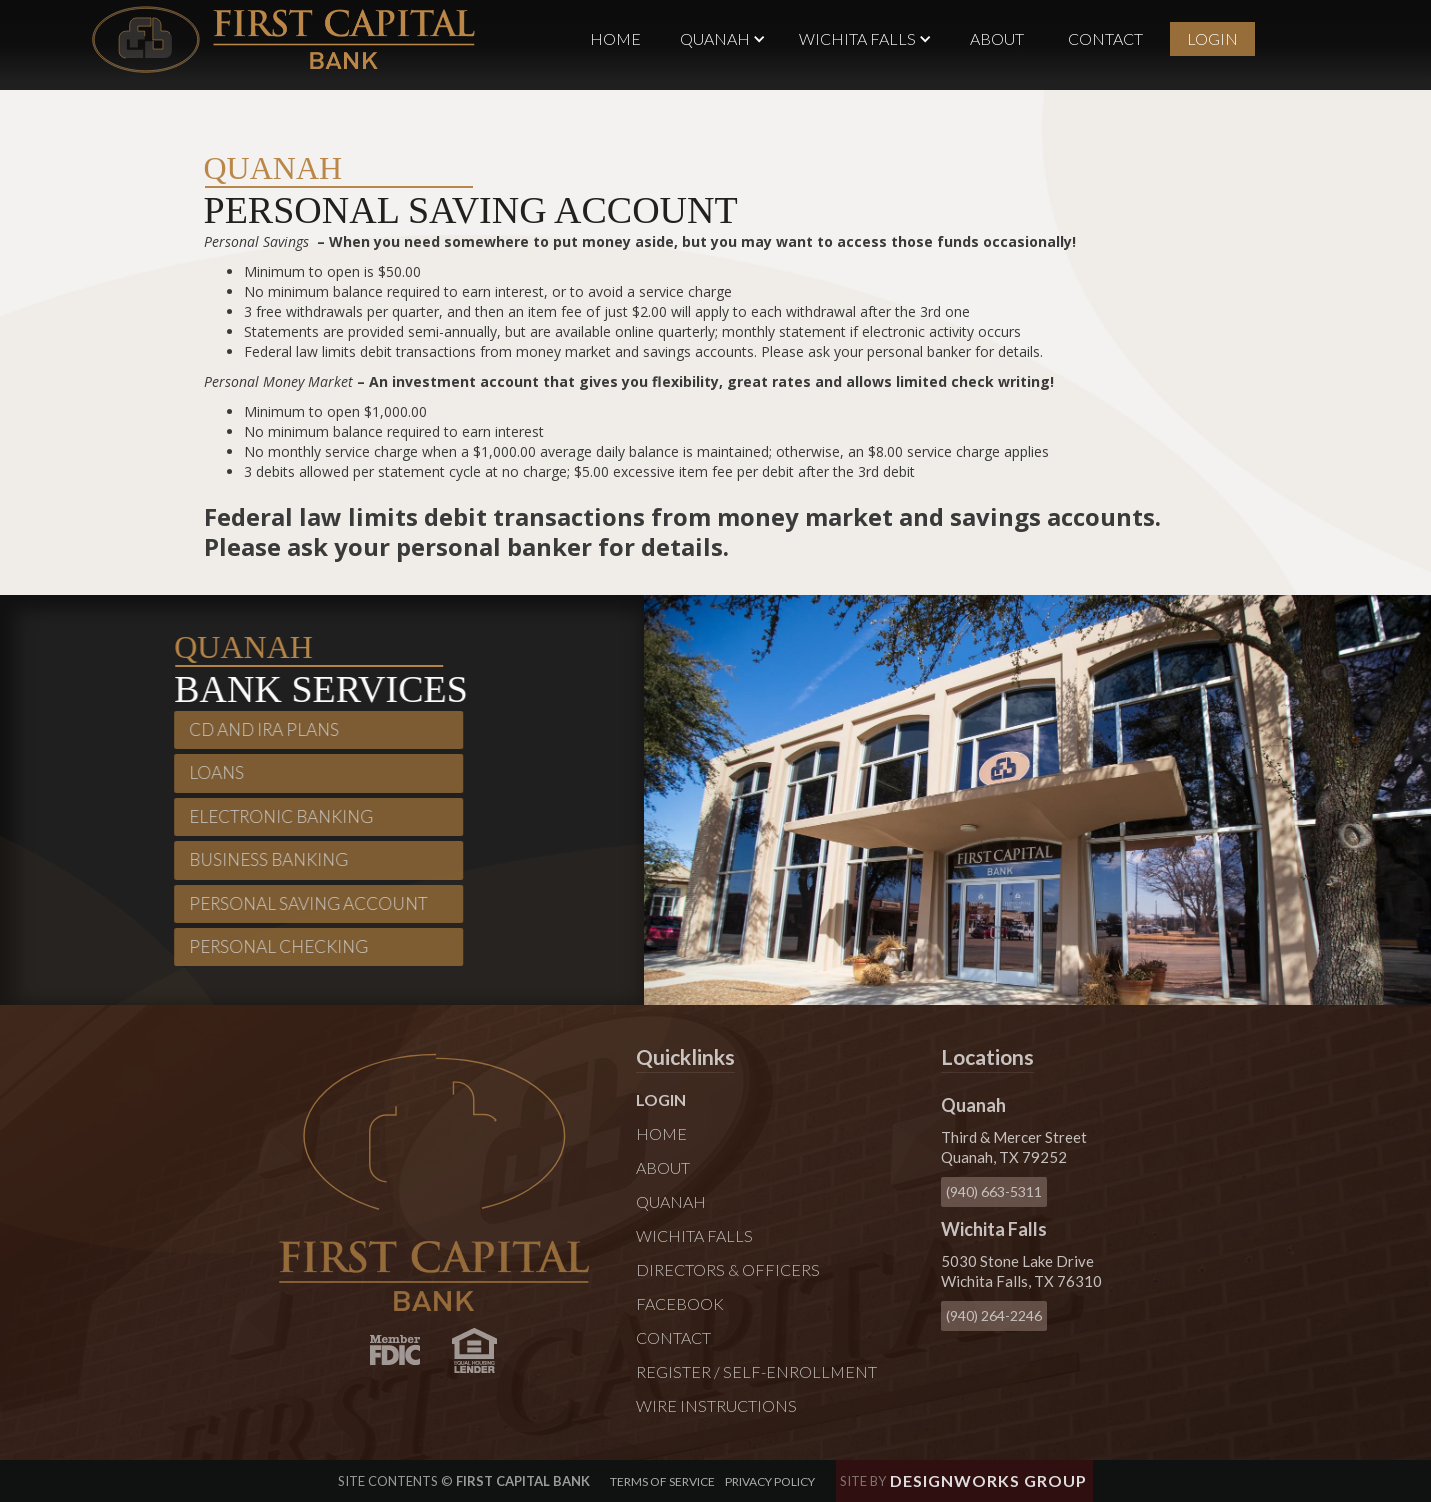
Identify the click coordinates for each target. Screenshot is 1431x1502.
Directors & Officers (728, 1269)
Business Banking (262, 859)
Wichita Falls (694, 1235)
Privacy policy (770, 1481)
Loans (210, 772)
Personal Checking (272, 946)
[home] (284, 39)
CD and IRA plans (258, 729)
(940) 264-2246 (994, 1315)
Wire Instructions (716, 1405)
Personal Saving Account (302, 902)
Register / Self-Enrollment (756, 1371)
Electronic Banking (275, 816)
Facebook (680, 1303)
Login (1212, 38)
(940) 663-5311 (994, 1191)
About (997, 38)
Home (615, 38)
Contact (1105, 38)
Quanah (671, 1201)
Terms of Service (662, 1481)
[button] (722, 39)
